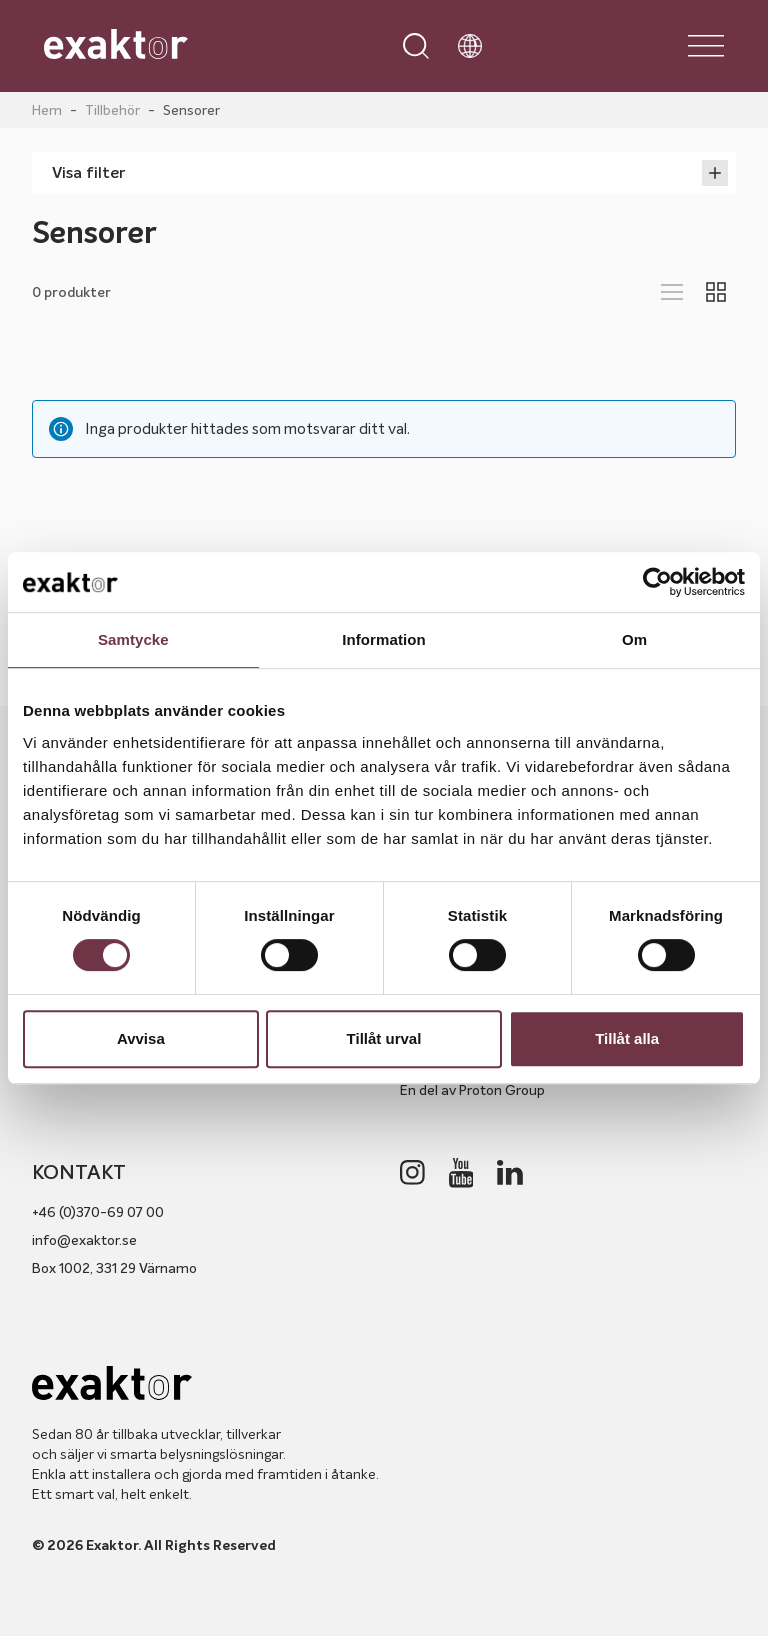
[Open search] (416, 46)
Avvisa (141, 1038)
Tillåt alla (627, 1038)
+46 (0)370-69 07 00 (98, 1212)
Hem (47, 110)
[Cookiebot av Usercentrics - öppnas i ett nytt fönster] (657, 582)
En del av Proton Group (472, 1090)
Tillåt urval (384, 1038)
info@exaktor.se (84, 1240)
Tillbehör (112, 110)
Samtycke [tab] (133, 639)
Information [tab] (384, 639)
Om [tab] (634, 639)
